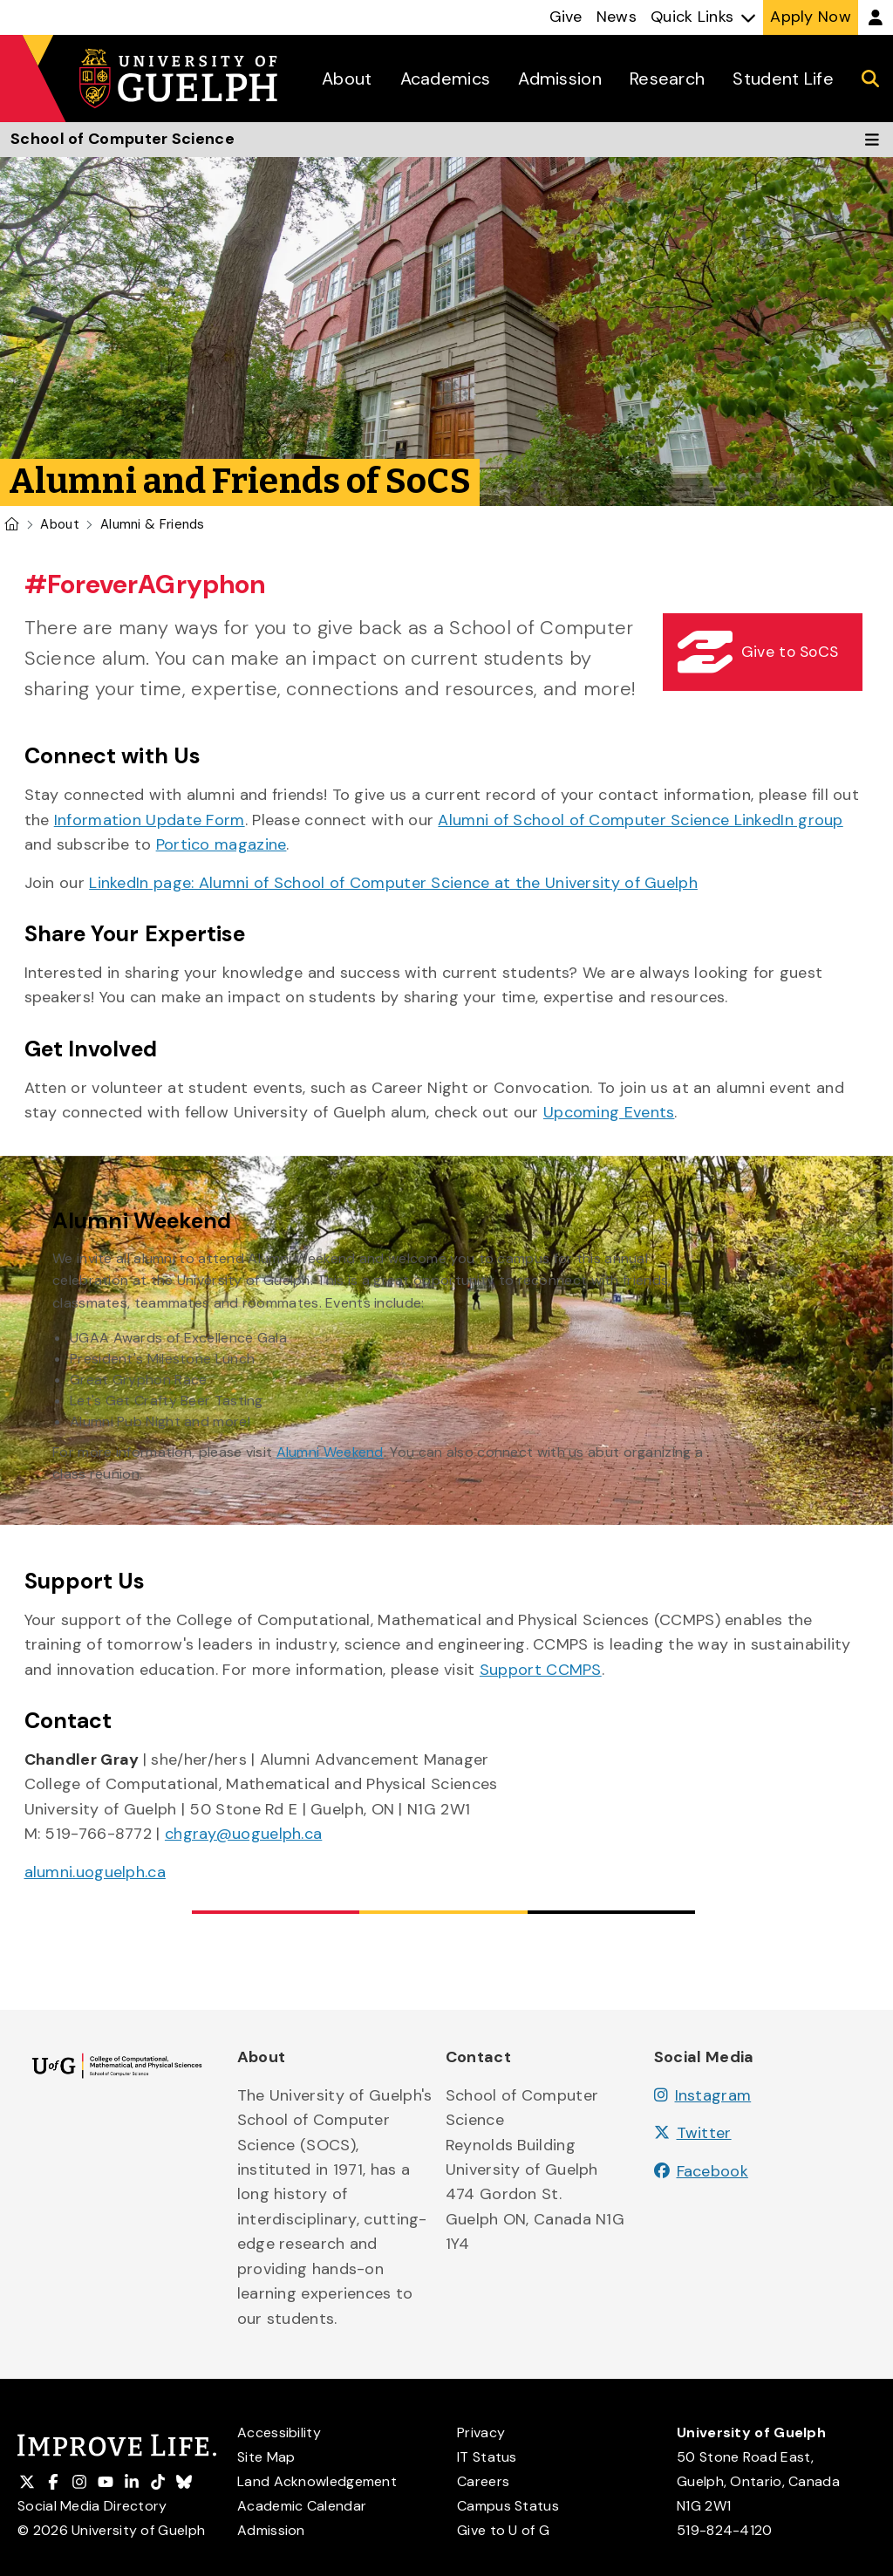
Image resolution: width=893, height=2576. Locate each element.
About (59, 524)
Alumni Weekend (330, 1452)
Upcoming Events (609, 1112)
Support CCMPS (541, 1669)
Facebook (701, 2171)
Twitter (693, 2132)
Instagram (702, 2095)
